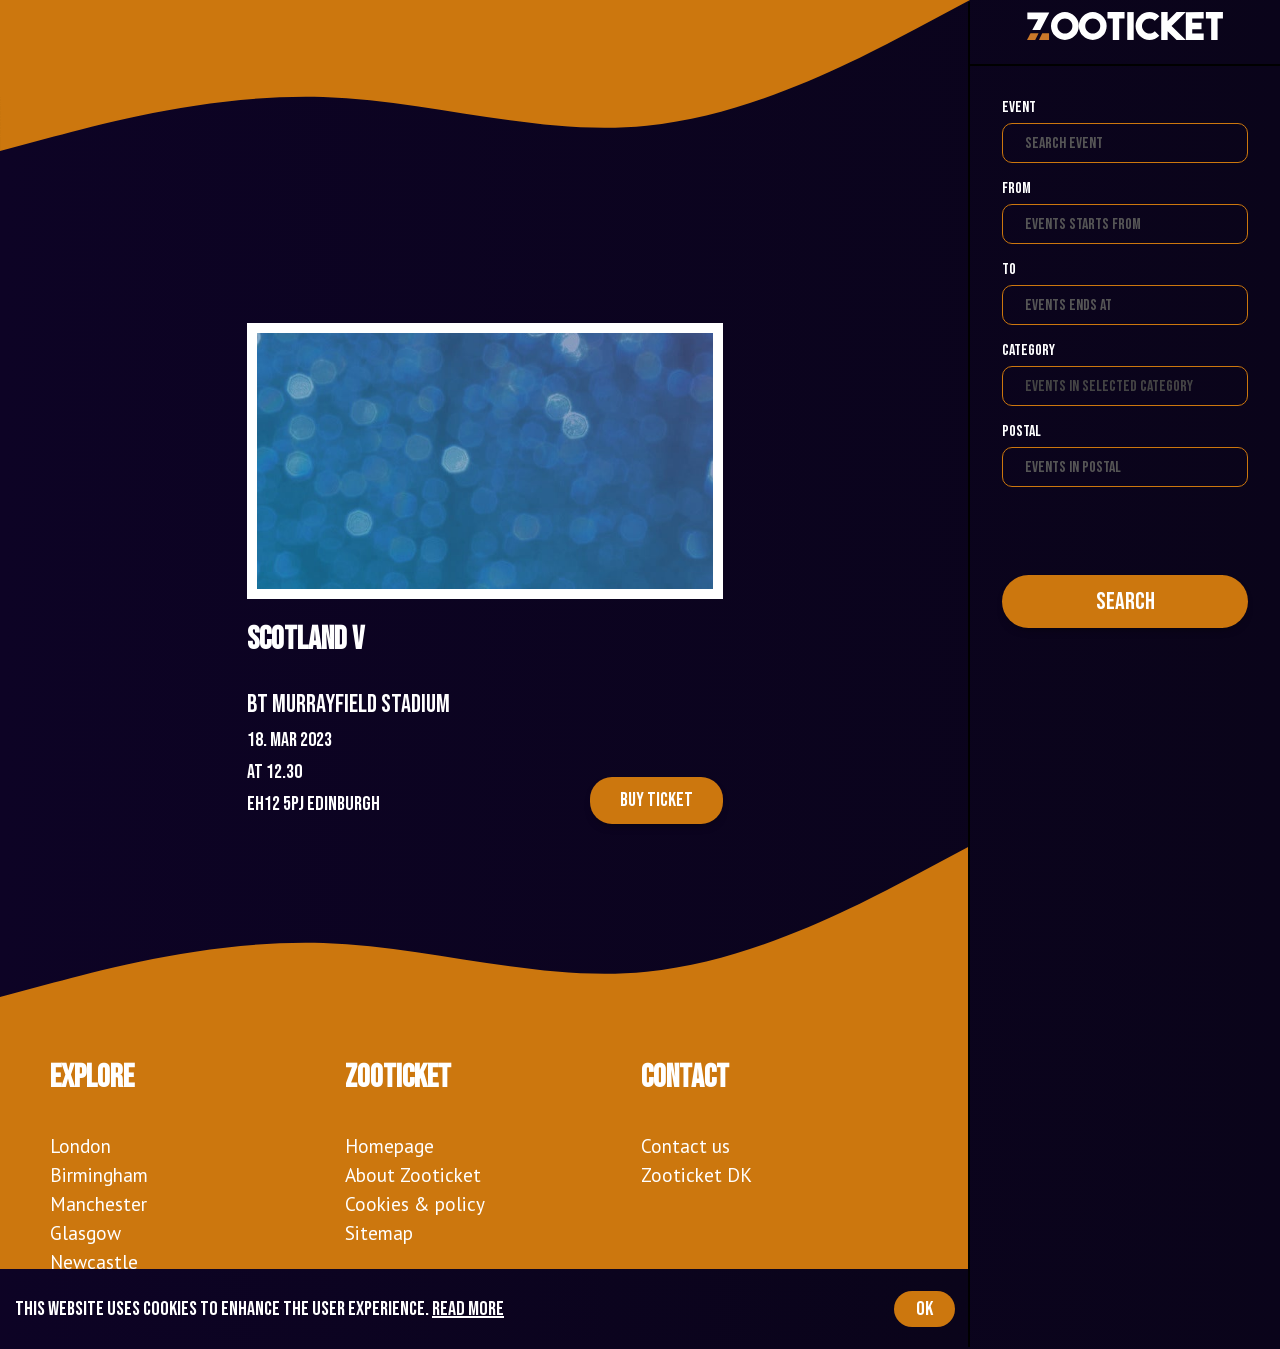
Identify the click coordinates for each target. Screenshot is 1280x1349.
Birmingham (99, 1174)
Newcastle (94, 1261)
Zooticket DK (696, 1174)
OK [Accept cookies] (924, 1309)
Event (1019, 107)
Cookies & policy (415, 1203)
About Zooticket (413, 1174)
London (80, 1145)
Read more (468, 1309)
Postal (1021, 431)
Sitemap (379, 1232)
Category (1028, 350)
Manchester (98, 1203)
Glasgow (85, 1232)
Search (1125, 601)
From (1016, 188)
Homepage (389, 1145)
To (1009, 269)
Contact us (685, 1145)
